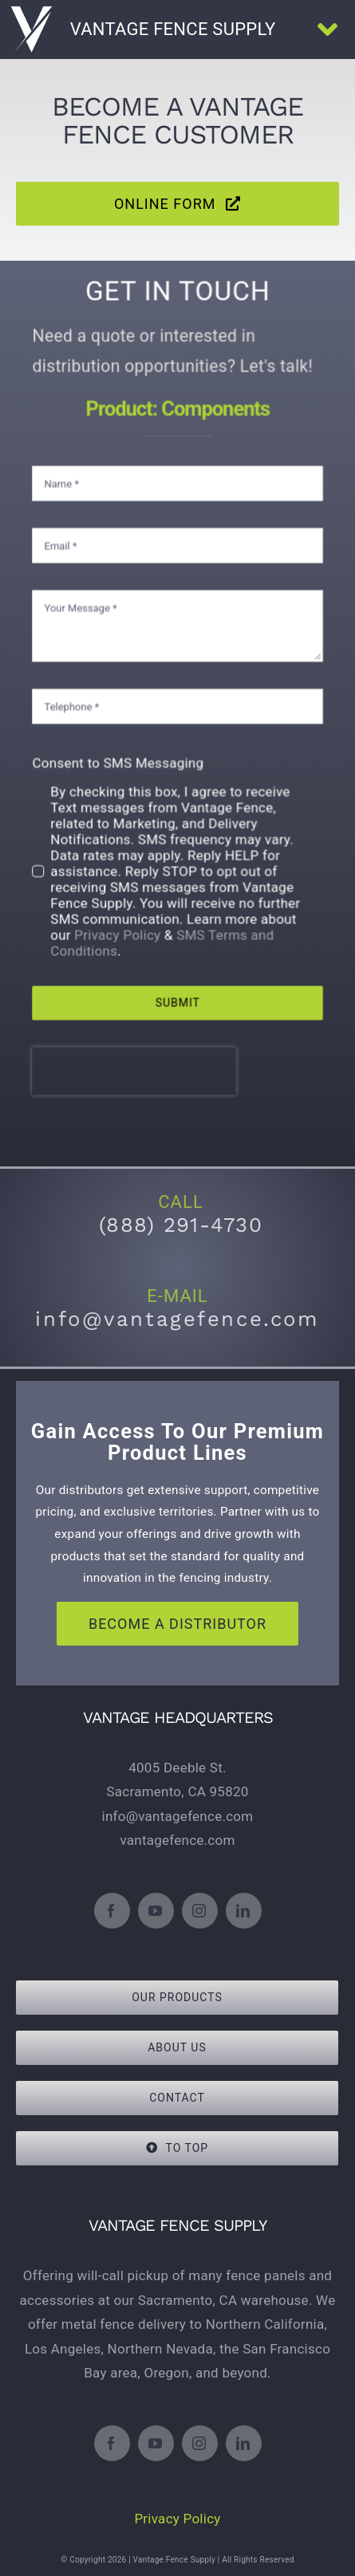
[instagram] (200, 1911)
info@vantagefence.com (178, 1816)
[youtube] (156, 1911)
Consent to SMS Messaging (121, 759)
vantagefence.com (177, 1840)
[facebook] (112, 1911)
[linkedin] (244, 1911)
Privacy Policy (121, 921)
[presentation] (137, 1049)
